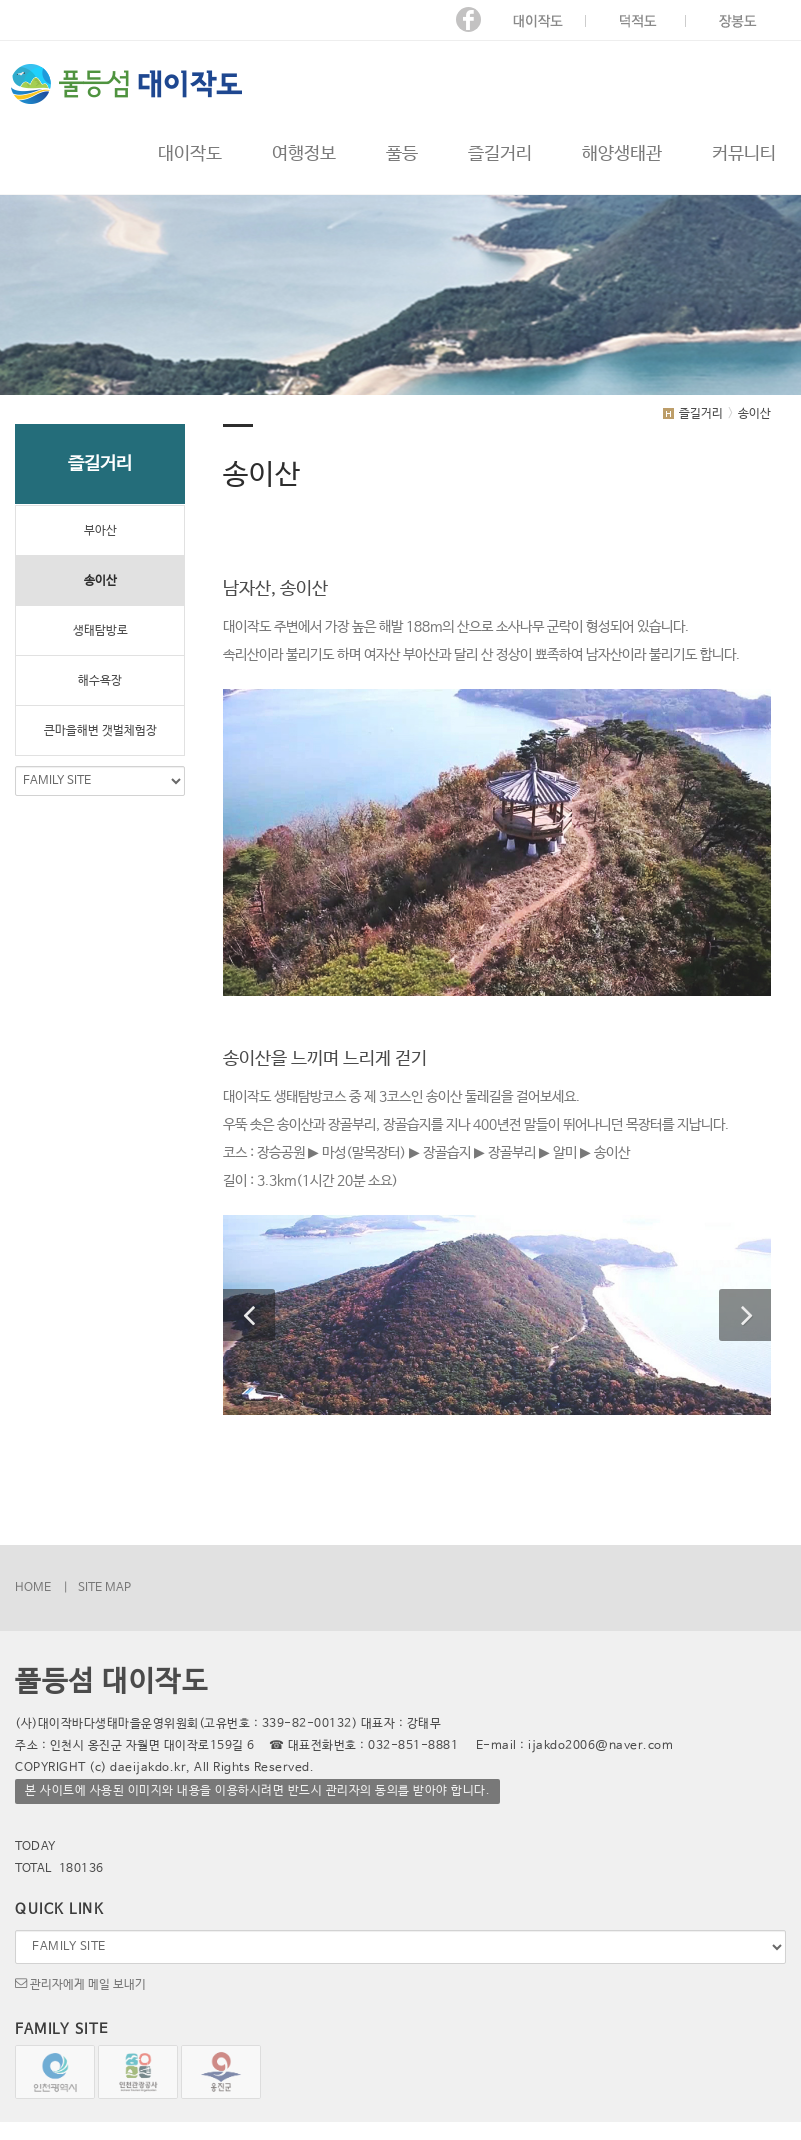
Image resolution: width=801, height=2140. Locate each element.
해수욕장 (100, 681)
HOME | (41, 1588)
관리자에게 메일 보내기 (80, 1983)
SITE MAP (104, 1588)
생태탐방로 (100, 631)
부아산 (100, 531)
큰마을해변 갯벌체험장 (100, 731)
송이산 (100, 581)
